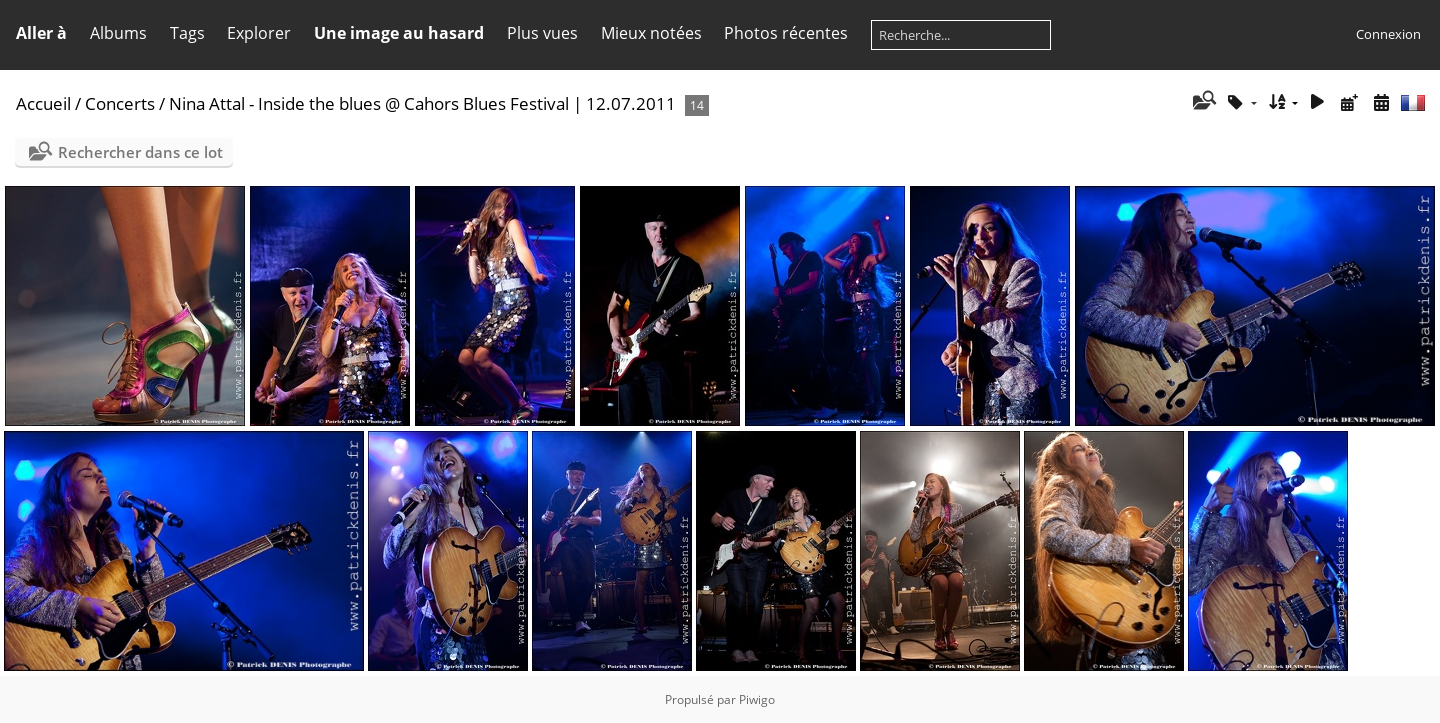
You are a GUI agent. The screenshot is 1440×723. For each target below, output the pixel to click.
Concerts (120, 103)
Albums (118, 33)
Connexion (1388, 34)
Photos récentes (786, 33)
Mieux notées (651, 33)
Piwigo (757, 699)
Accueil (43, 103)
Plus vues (542, 33)
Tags (187, 33)
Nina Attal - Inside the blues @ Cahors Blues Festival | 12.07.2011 (422, 103)
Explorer (259, 33)
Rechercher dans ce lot (140, 152)
